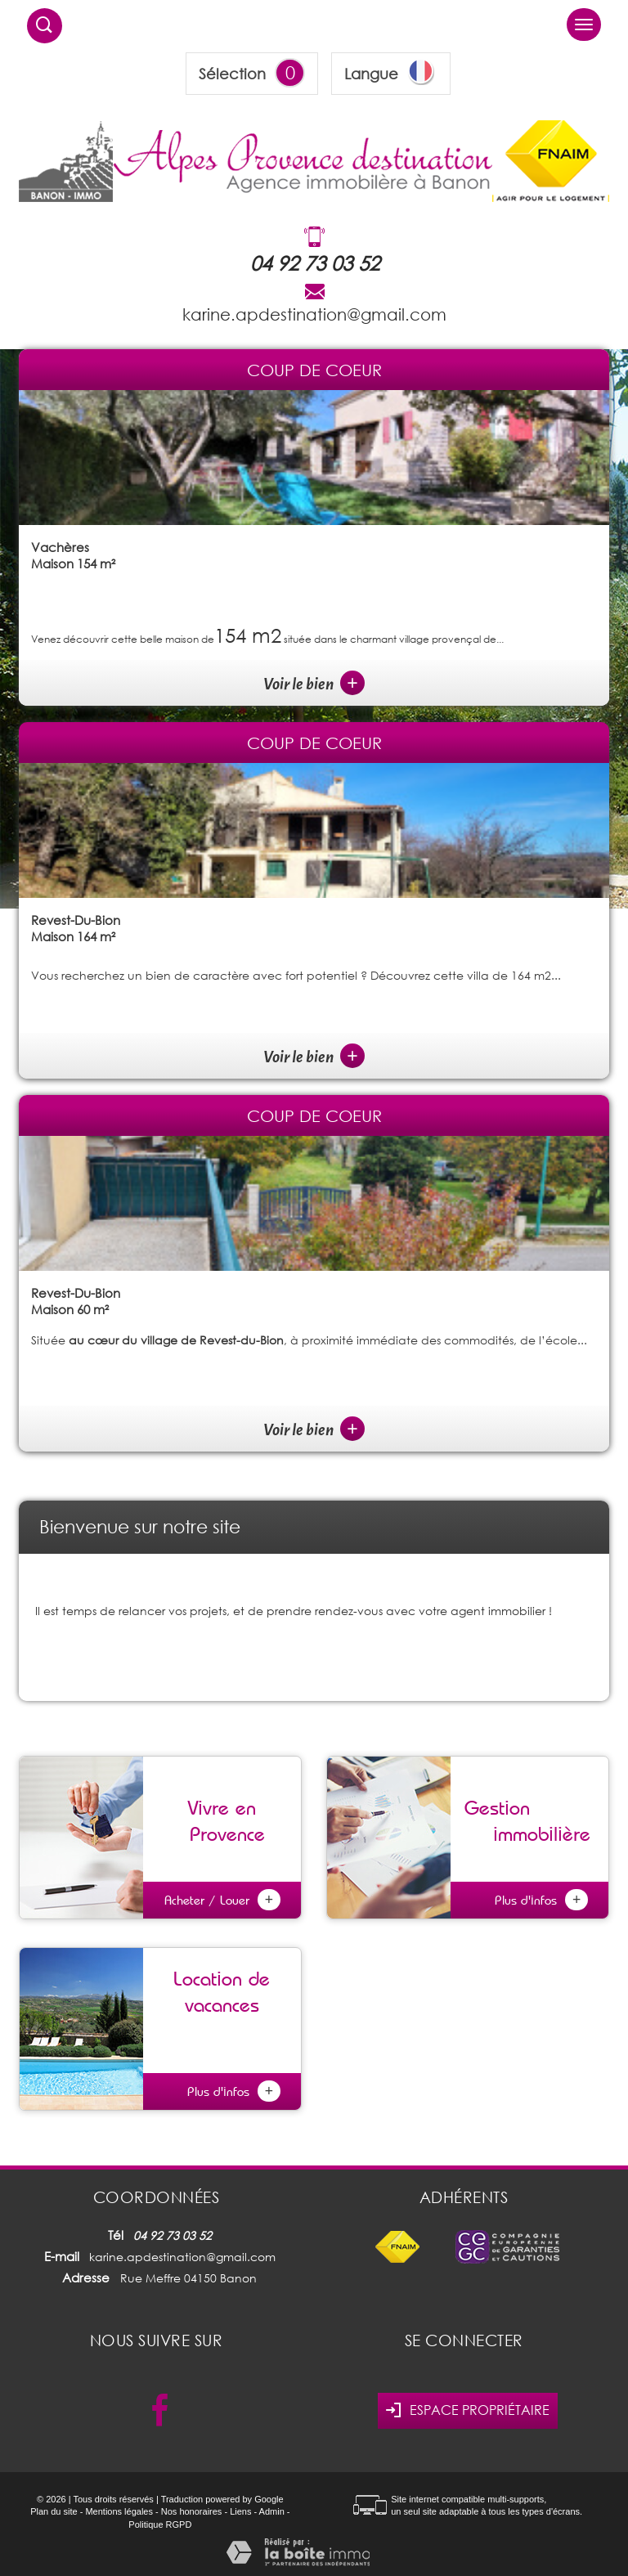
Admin (272, 2511)
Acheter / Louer (222, 1899)
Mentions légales (119, 2511)
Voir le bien (314, 684)
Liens (240, 2511)
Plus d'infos (541, 1899)
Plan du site (53, 2511)
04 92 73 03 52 (314, 263)
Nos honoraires (191, 2511)
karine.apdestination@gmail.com (314, 314)
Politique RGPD (159, 2524)
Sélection (232, 74)
